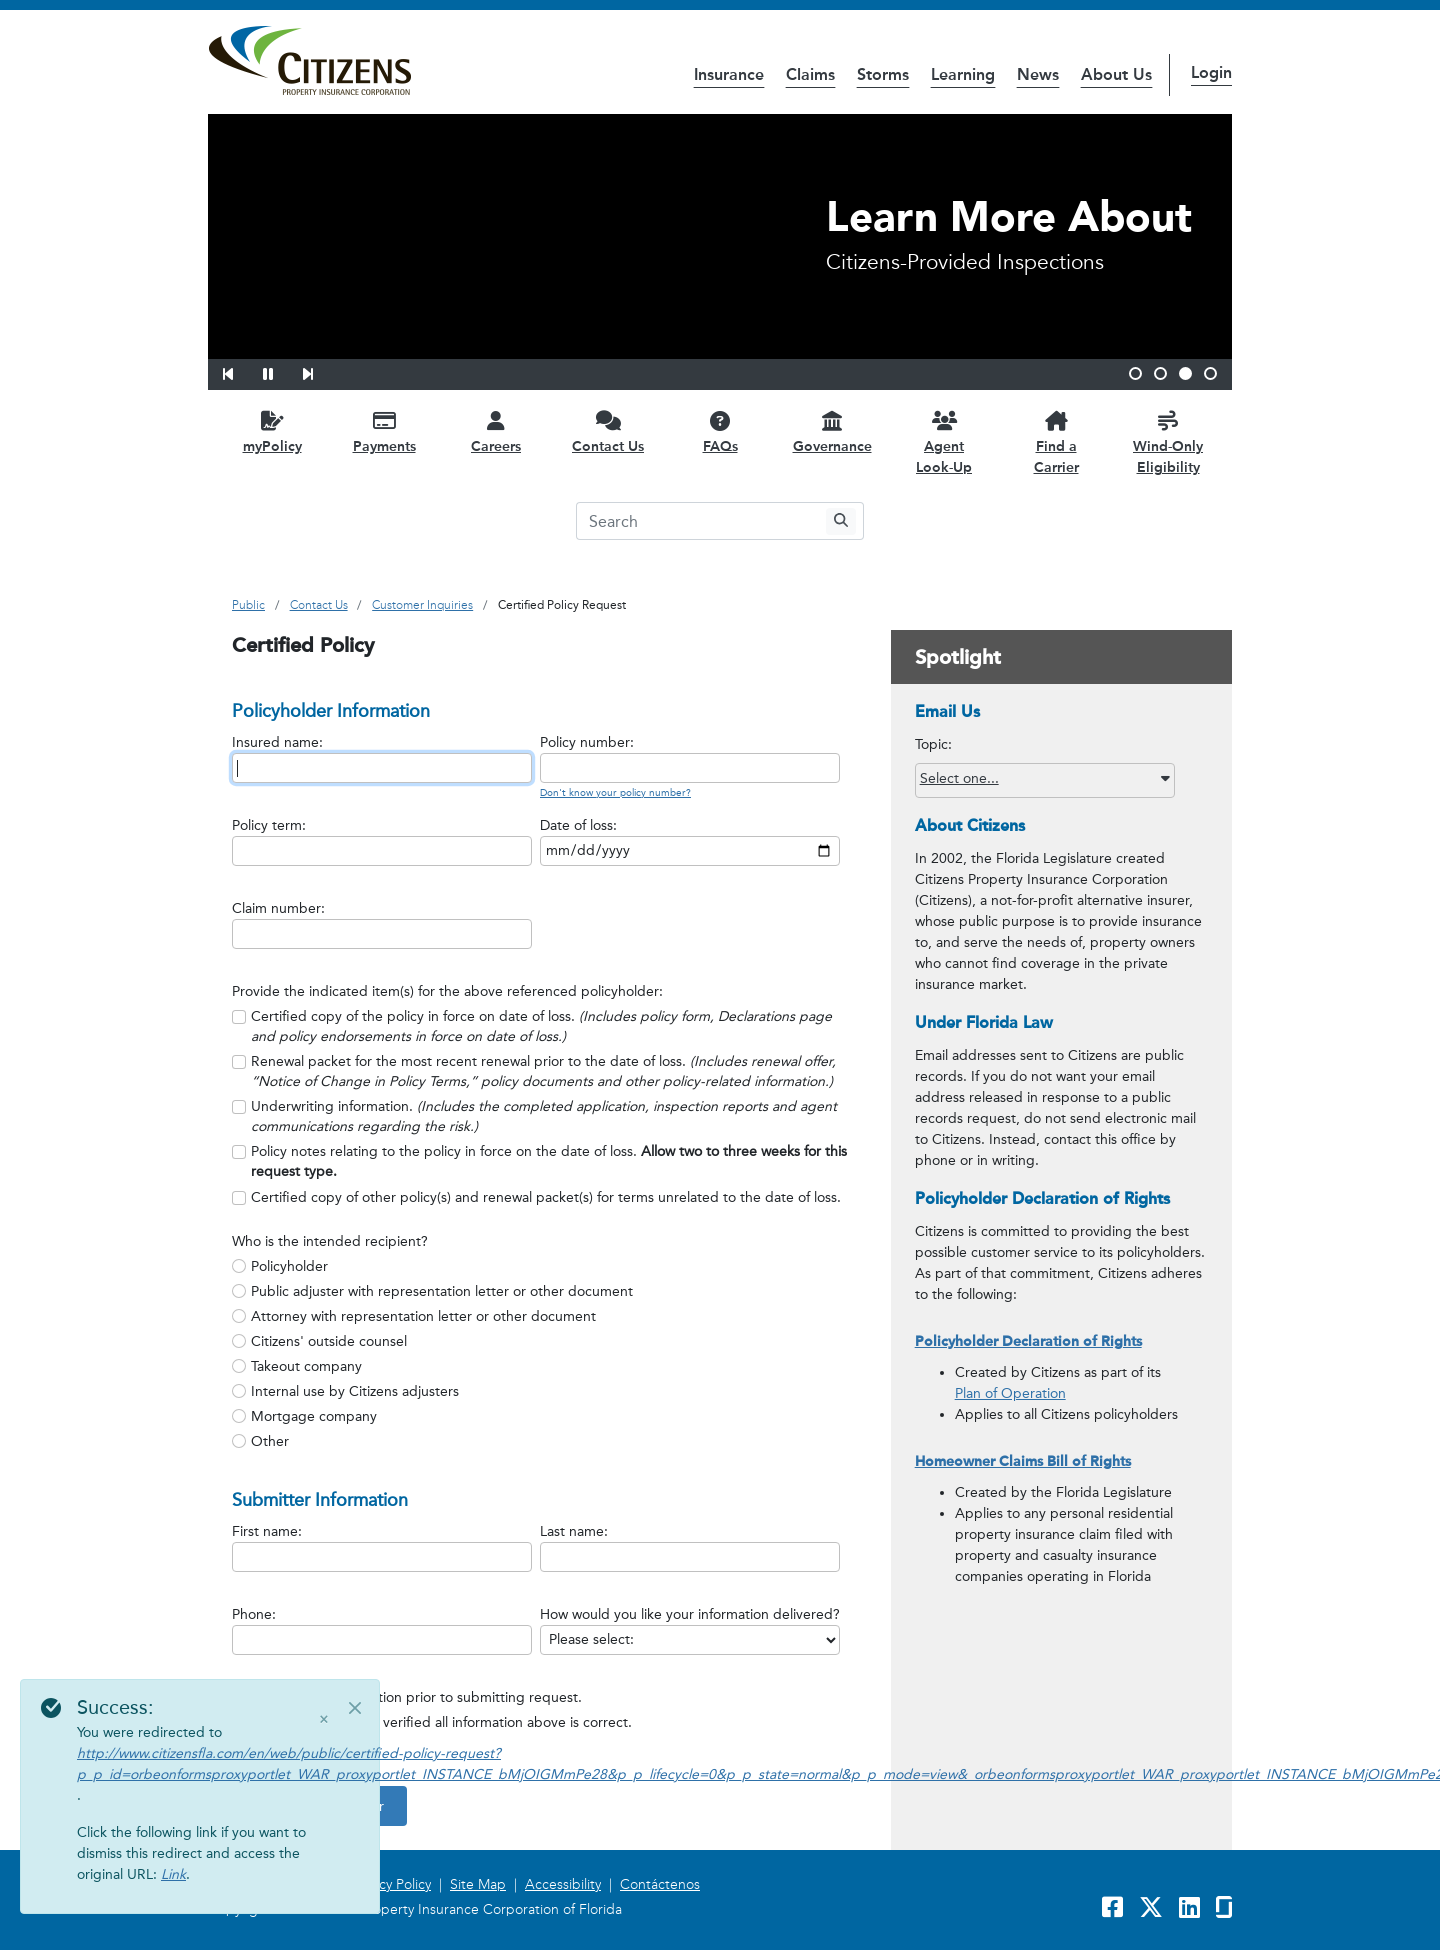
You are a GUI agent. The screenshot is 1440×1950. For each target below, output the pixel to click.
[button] (241, 371)
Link (173, 1874)
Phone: (254, 1614)
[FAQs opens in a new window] (720, 431)
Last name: (574, 1531)
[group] (549, 1107)
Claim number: (278, 908)
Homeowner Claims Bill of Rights (1023, 1461)
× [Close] (323, 1719)
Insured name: (277, 742)
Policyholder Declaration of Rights (1028, 1341)
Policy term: (269, 825)
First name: (267, 1531)
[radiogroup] (549, 1354)
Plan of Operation (1010, 1393)
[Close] (355, 1708)
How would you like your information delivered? (690, 1614)
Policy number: (587, 742)
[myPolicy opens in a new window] (272, 431)
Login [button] (1211, 72)
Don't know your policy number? (615, 793)
